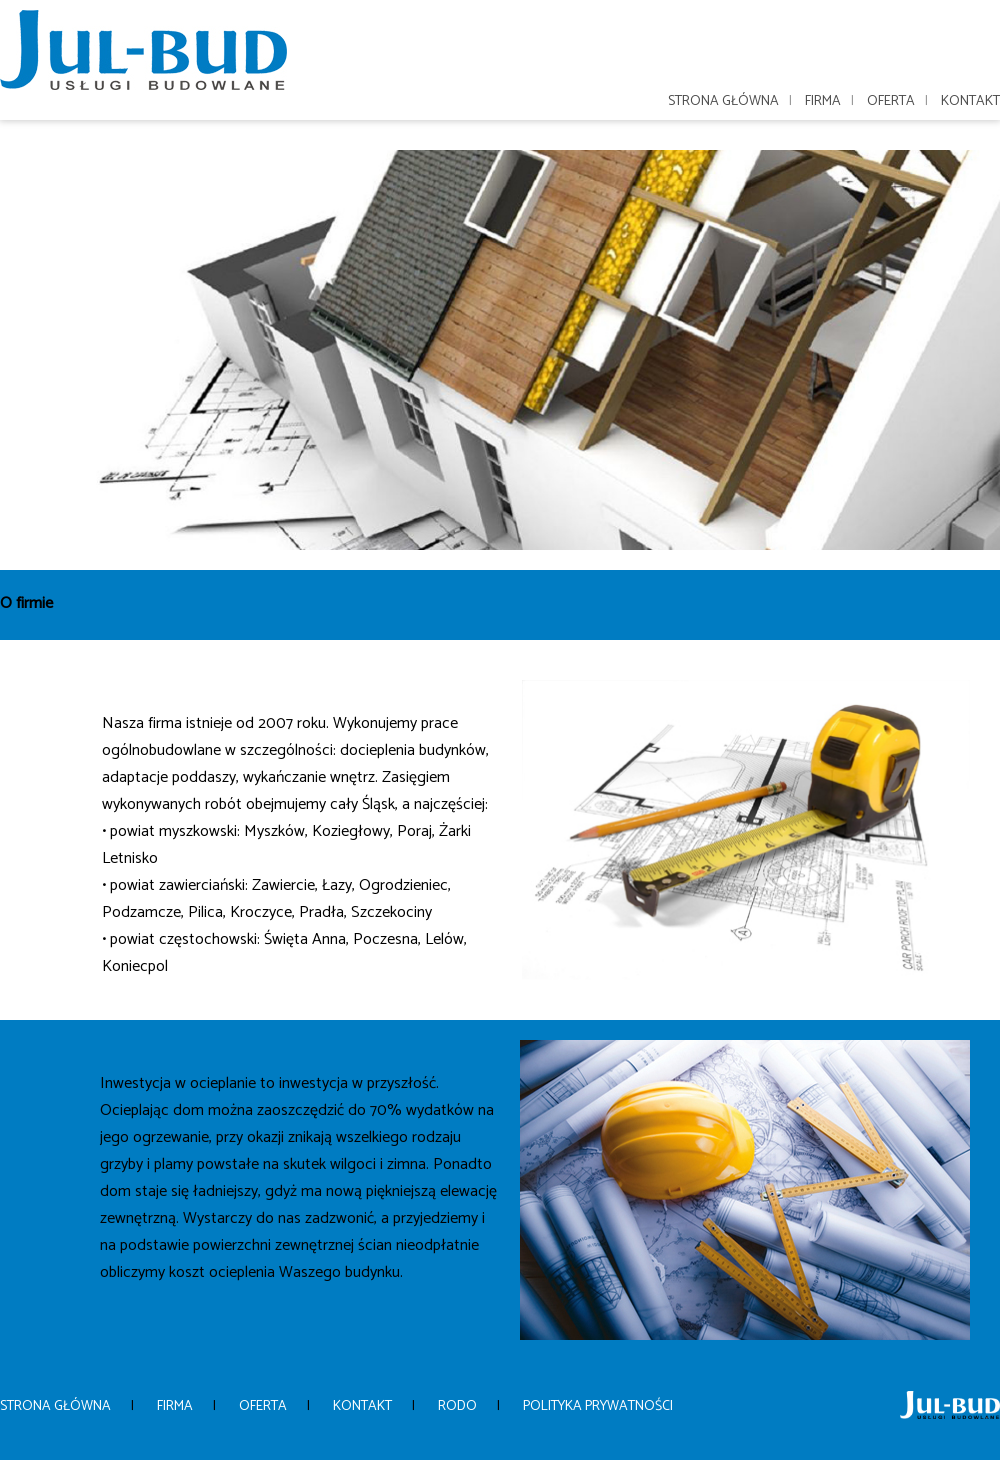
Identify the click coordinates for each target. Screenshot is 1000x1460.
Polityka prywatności (598, 1406)
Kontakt (970, 101)
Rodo (457, 1406)
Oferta (891, 101)
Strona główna (723, 101)
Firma (823, 101)
